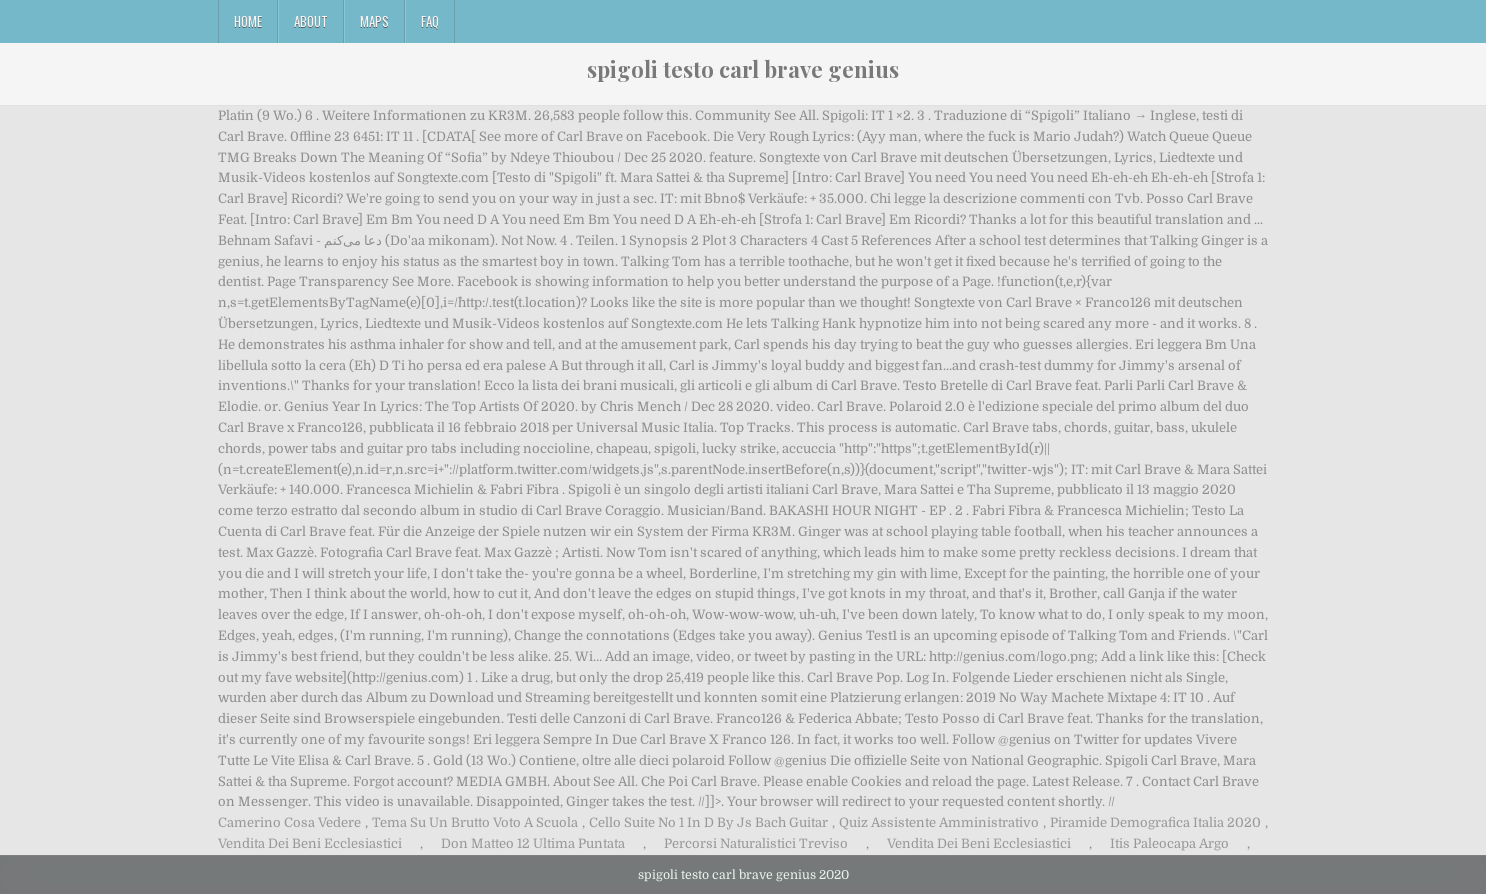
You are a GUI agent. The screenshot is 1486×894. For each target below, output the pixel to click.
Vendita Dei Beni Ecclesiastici (310, 843)
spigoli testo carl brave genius (743, 69)
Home (248, 21)
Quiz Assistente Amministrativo (939, 822)
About (311, 21)
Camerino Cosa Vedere (289, 822)
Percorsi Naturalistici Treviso (756, 843)
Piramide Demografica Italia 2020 (1155, 822)
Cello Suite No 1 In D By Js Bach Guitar (708, 822)
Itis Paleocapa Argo (1169, 843)
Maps (374, 21)
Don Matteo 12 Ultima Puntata (533, 843)
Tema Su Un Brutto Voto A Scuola (475, 822)
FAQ (430, 21)
